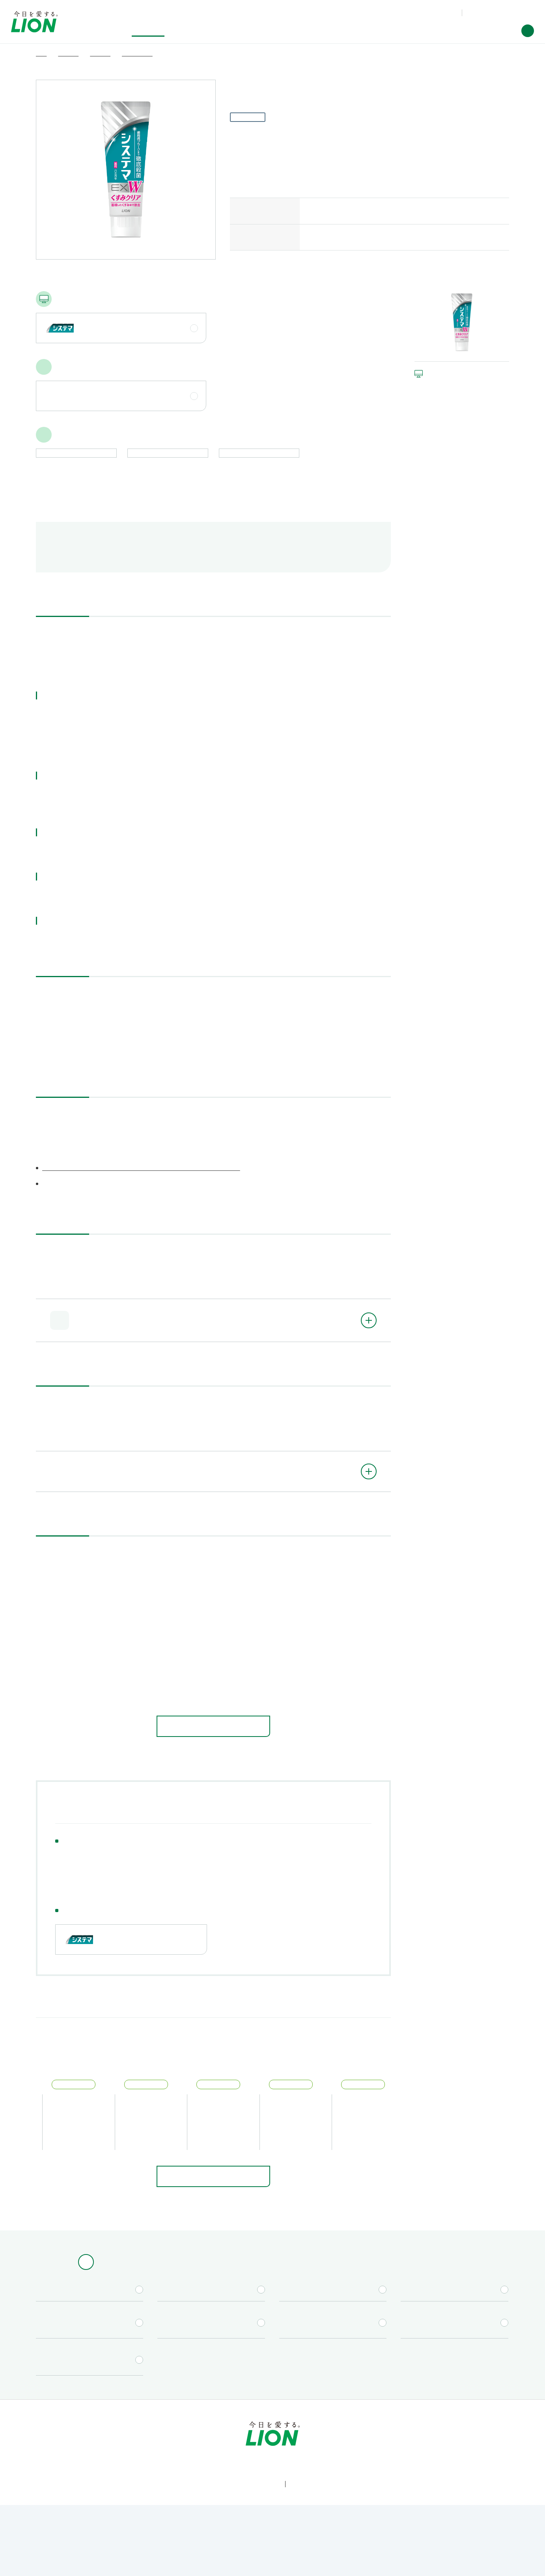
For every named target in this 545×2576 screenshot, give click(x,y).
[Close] (532, 2559)
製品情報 (81, 2448)
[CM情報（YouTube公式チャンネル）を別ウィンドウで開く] (454, 2318)
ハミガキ (70, 1878)
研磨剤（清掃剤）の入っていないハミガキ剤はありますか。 (141, 1633)
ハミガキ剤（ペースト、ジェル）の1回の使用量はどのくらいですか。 (153, 1699)
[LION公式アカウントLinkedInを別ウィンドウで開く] (311, 2514)
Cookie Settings (389, 2561)
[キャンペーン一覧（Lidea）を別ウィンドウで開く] (332, 2318)
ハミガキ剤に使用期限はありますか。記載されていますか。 (142, 1611)
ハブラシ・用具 (122, 1878)
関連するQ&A (219, 563)
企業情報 (334, 2448)
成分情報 (167, 563)
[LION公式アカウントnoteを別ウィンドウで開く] (285, 2514)
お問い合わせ (434, 12)
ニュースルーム (399, 2448)
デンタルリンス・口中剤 (193, 1878)
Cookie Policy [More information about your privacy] (220, 2563)
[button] (527, 30)
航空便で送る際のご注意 (98, 563)
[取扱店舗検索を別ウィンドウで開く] (211, 2318)
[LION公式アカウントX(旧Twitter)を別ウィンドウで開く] (234, 2514)
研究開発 (138, 2448)
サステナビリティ (204, 2448)
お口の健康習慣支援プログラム (103, 1890)
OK (446, 2561)
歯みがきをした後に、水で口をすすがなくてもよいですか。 (140, 1677)
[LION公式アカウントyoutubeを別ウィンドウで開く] (260, 2514)
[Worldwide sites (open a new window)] (499, 12)
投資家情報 (274, 2448)
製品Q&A (398, 12)
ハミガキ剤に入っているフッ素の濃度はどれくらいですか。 (141, 1655)
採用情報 (463, 2448)
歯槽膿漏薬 (260, 1878)
